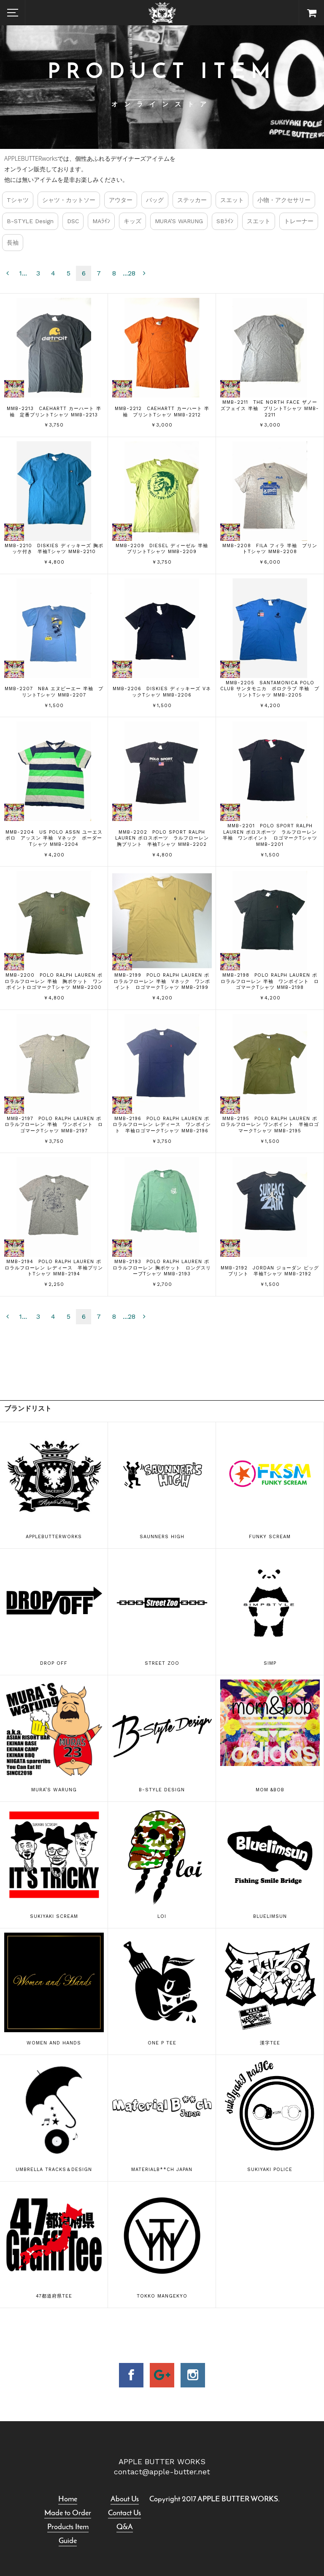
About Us (125, 2499)
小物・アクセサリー (283, 200)
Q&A (124, 2527)
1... (23, 273)
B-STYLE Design (30, 221)
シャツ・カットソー (68, 200)
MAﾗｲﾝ (101, 221)
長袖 (13, 242)
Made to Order (67, 2513)
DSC (73, 221)
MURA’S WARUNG (179, 221)
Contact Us (124, 2513)
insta (193, 2375)
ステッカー (192, 200)
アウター (120, 200)
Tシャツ (18, 200)
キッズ (132, 221)
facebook (131, 2375)
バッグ (155, 200)
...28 (129, 273)
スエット (232, 200)
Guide (68, 2541)
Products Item (68, 2527)
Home (67, 2499)
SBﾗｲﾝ (224, 221)
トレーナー (298, 221)
